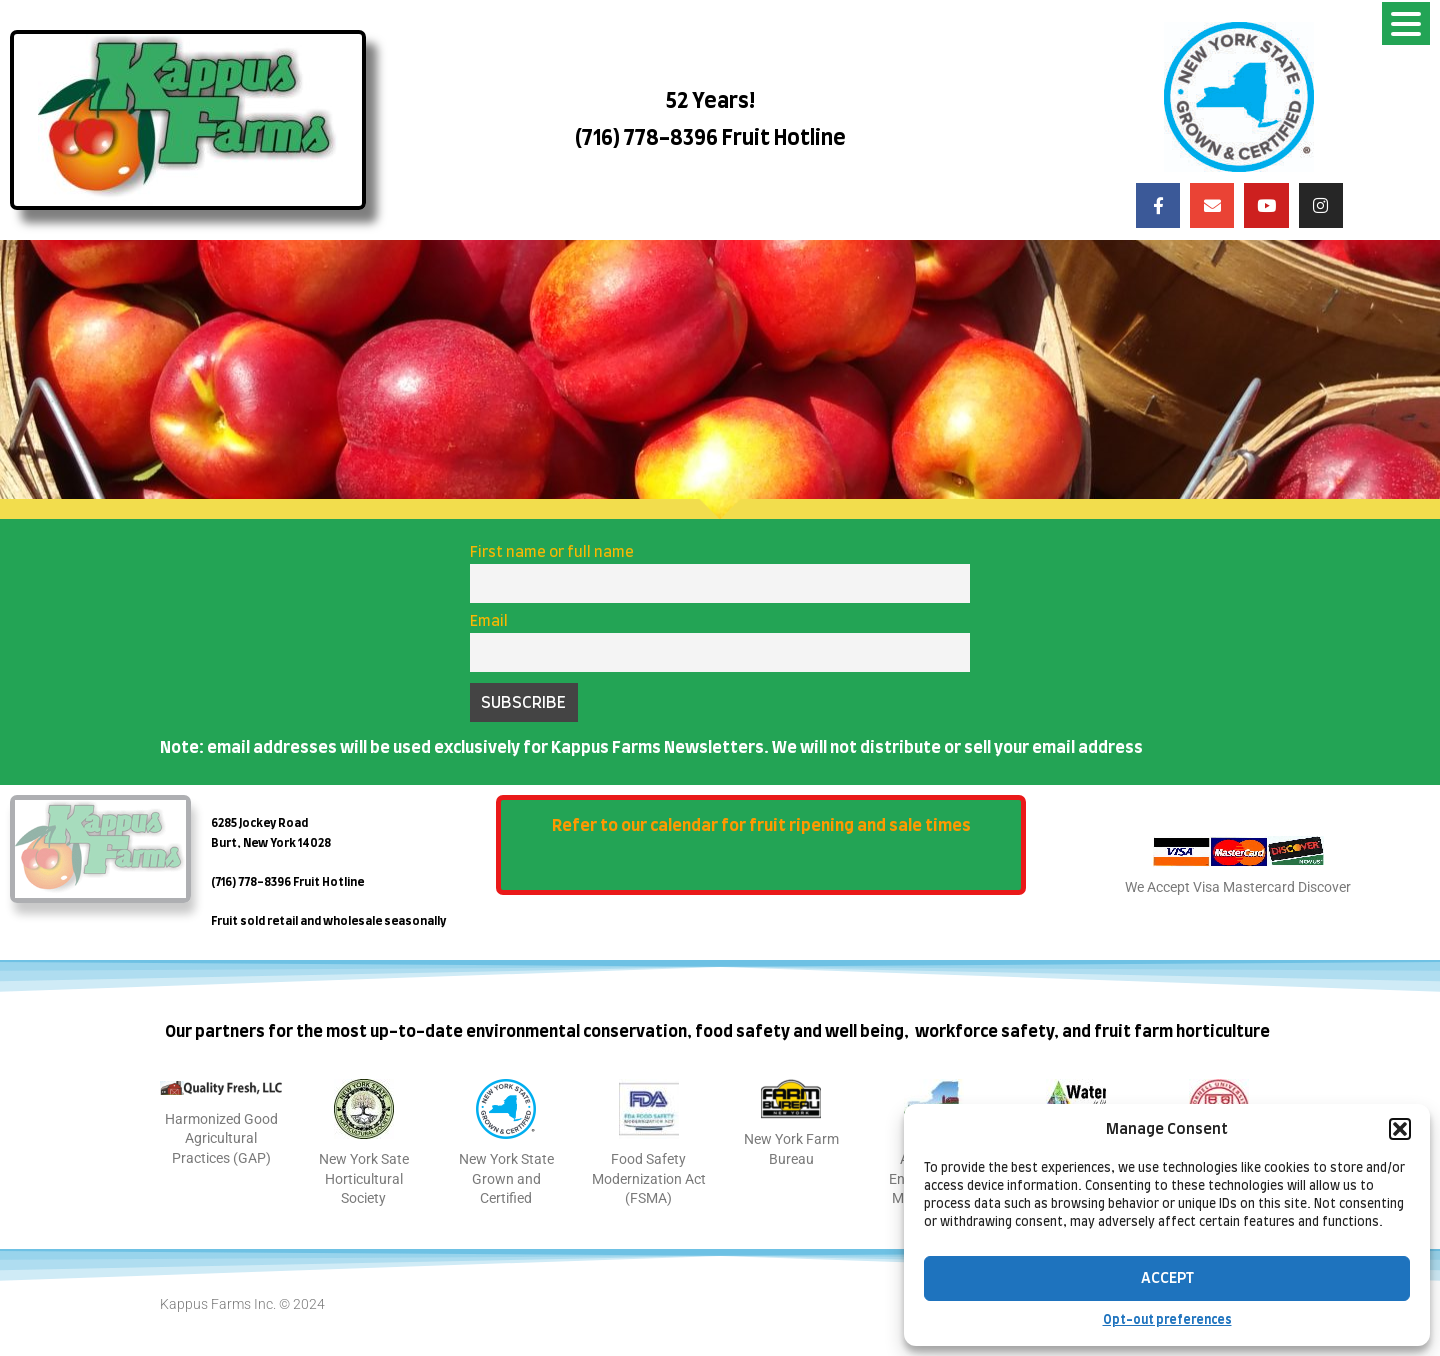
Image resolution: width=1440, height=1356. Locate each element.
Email (489, 621)
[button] (1400, 1129)
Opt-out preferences (1167, 1320)
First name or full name (552, 552)
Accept (1167, 1278)
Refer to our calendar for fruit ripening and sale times (761, 826)
